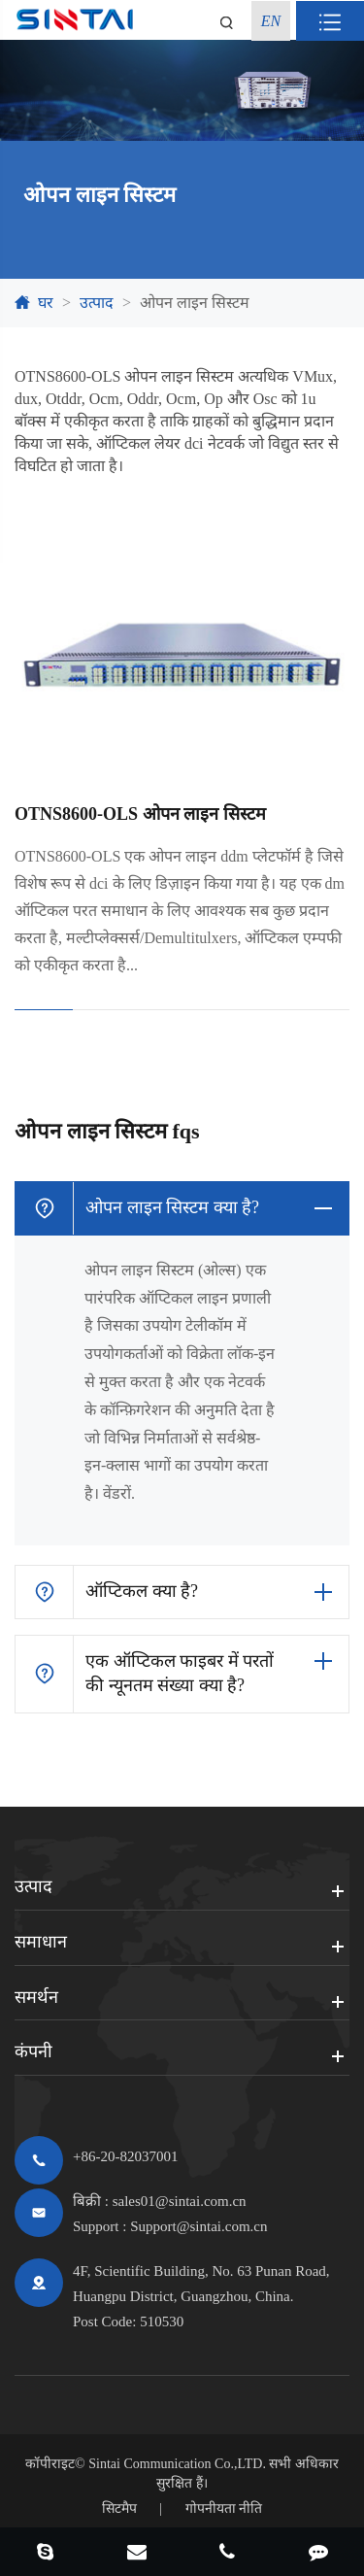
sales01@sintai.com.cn (180, 2201)
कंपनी (33, 2051)
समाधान (41, 1941)
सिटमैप (119, 2508)
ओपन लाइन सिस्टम (194, 302)
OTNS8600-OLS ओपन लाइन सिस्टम (140, 814)
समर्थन (36, 1997)
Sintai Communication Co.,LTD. (177, 2464)
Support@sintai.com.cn (198, 2226)
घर (45, 302)
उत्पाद (97, 302)
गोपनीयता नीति (224, 2508)
